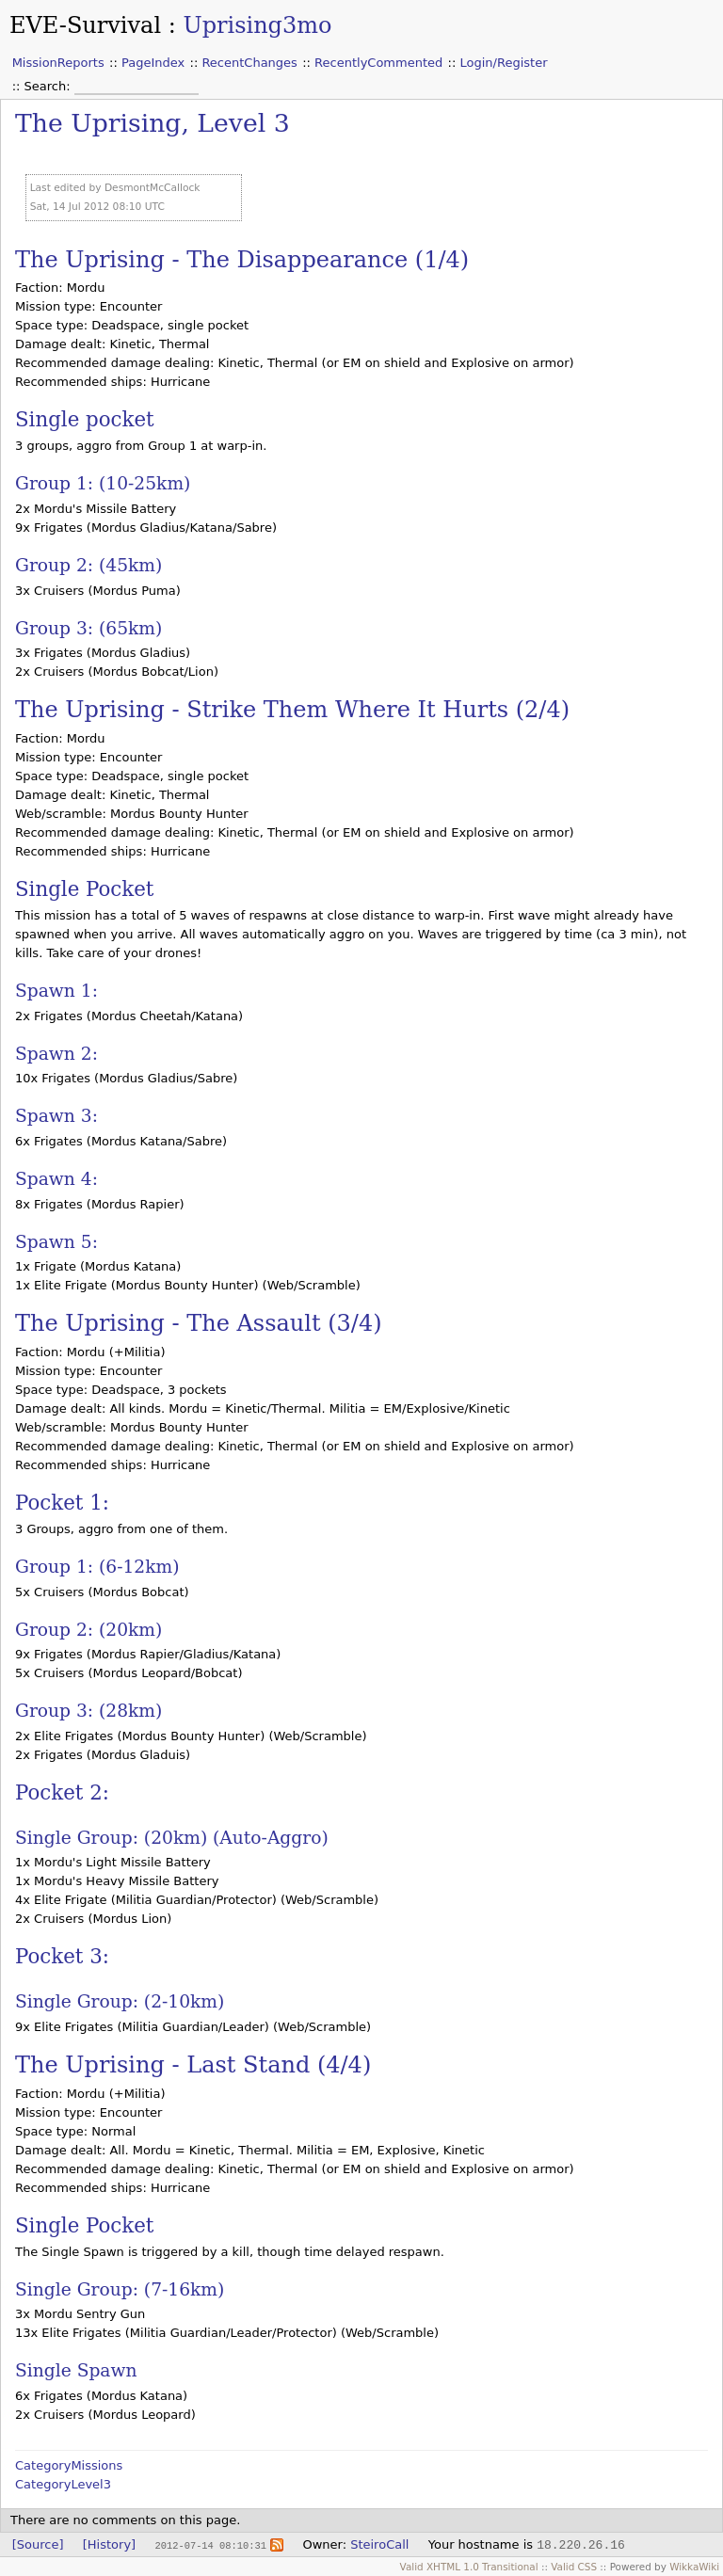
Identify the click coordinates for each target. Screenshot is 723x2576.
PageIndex (153, 63)
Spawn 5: (56, 1242)
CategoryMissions (68, 2465)
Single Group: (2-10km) (119, 2001)
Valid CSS (574, 2566)
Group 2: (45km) (88, 565)
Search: (49, 86)
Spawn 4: (56, 1179)
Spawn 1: (56, 990)
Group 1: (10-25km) (102, 483)
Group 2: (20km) (88, 1630)
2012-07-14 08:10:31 (209, 2545)
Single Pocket (84, 889)
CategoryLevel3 (63, 2484)
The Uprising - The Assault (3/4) (198, 1323)
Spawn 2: (56, 1054)
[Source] (38, 2544)
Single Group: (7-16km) (119, 2289)
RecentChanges (249, 63)
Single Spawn (76, 2370)
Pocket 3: (62, 1956)
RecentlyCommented (378, 63)
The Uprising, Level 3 (152, 122)
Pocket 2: (62, 1792)
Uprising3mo (257, 25)
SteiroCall (379, 2544)
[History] (109, 2544)
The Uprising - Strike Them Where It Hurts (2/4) (292, 709)
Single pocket (84, 419)
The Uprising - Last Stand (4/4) (193, 2065)
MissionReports (58, 63)
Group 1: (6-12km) (97, 1566)
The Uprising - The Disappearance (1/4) (242, 260)
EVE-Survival (85, 25)
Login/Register (504, 63)
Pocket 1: (62, 1502)
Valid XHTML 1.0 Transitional (469, 2566)
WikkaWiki (694, 2566)
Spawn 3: (56, 1116)
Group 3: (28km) (88, 1710)
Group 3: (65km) (88, 628)
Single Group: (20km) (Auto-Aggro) (172, 1838)
